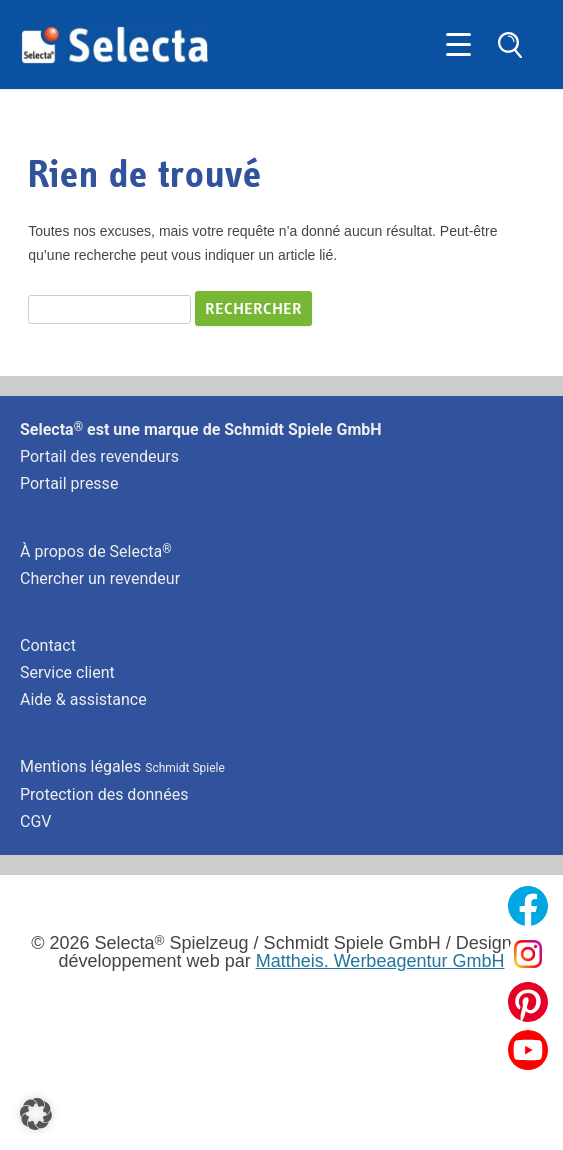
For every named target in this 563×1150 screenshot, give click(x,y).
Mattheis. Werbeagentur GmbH (380, 961)
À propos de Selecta (96, 551)
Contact (48, 645)
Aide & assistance (83, 699)
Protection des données (104, 794)
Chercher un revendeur (100, 578)
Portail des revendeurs (99, 456)
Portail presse (69, 483)
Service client (67, 672)
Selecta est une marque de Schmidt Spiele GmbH (201, 429)
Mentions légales (122, 766)
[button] (36, 1114)
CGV (36, 821)
